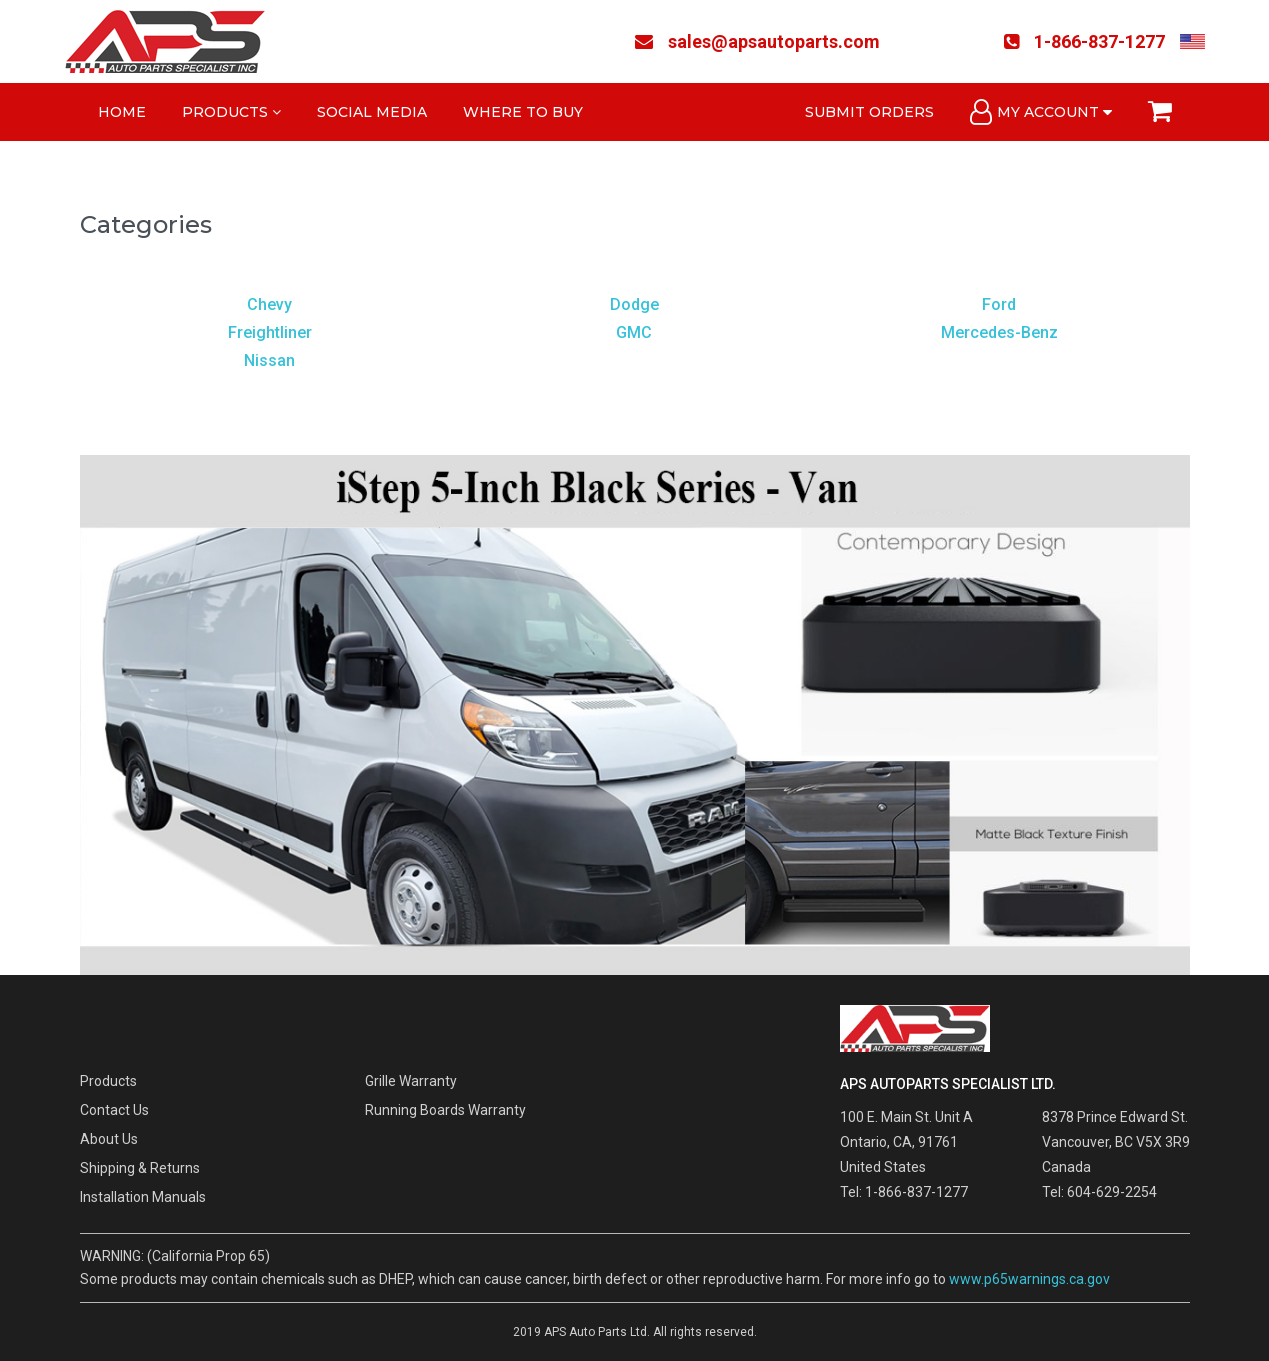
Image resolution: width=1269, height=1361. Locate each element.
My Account (1041, 112)
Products (231, 112)
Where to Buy (523, 112)
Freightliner (270, 332)
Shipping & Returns (140, 1168)
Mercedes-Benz (999, 332)
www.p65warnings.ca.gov (1029, 1279)
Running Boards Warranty (445, 1110)
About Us (109, 1139)
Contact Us (114, 1110)
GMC (634, 332)
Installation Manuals (143, 1197)
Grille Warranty (411, 1081)
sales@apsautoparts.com (757, 41)
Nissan (269, 360)
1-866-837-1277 (1084, 41)
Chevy (269, 304)
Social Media (372, 112)
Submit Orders (869, 112)
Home (122, 112)
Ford (999, 304)
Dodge (634, 304)
